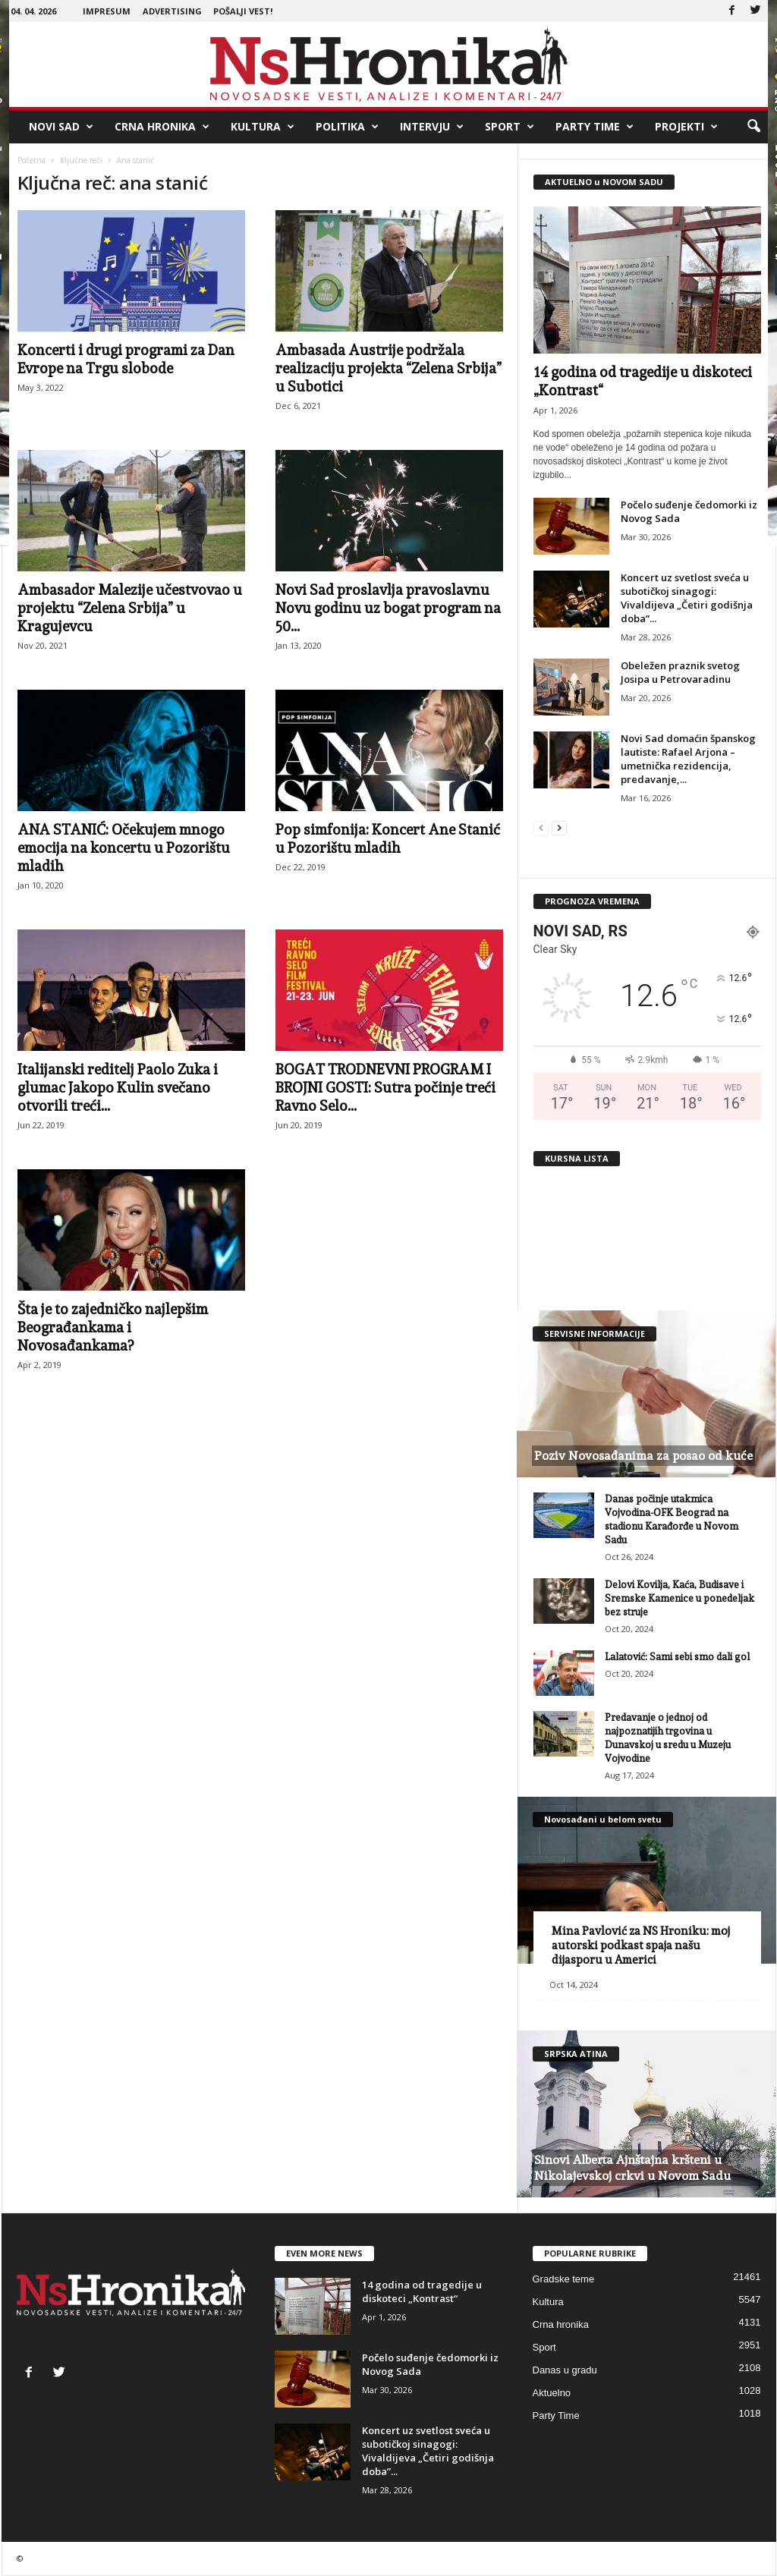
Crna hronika (162, 126)
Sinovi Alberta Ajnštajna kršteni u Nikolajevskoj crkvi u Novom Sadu (632, 2168)
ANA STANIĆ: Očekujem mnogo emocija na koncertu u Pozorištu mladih (123, 847)
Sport (509, 126)
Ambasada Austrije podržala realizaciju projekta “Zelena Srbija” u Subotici (388, 368)
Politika (347, 126)
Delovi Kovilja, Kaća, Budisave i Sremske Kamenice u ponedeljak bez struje (679, 1598)
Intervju (432, 126)
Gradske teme (564, 2279)
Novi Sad (61, 126)
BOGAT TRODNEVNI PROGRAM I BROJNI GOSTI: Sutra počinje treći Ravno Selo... (385, 1087)
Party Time (594, 126)
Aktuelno (552, 2392)
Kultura (262, 126)
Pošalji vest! (242, 11)
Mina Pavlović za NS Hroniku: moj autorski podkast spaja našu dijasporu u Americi (641, 1945)
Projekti (686, 126)
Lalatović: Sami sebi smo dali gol (677, 1656)
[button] (753, 126)
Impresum (107, 11)
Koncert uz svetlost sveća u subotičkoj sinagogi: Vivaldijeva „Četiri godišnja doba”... (687, 598)
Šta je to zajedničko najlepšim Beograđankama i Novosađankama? (112, 1327)
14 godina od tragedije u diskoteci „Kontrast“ (422, 2291)
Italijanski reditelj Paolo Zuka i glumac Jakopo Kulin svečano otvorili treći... (117, 1087)
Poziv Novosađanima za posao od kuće (643, 1455)
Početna (31, 160)
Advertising (172, 11)
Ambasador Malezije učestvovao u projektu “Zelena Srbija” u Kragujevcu (129, 607)
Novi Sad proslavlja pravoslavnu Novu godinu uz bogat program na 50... (388, 607)
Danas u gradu (565, 2370)
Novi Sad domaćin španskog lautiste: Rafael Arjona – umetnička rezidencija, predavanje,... (688, 758)
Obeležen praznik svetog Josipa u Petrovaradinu (680, 672)
